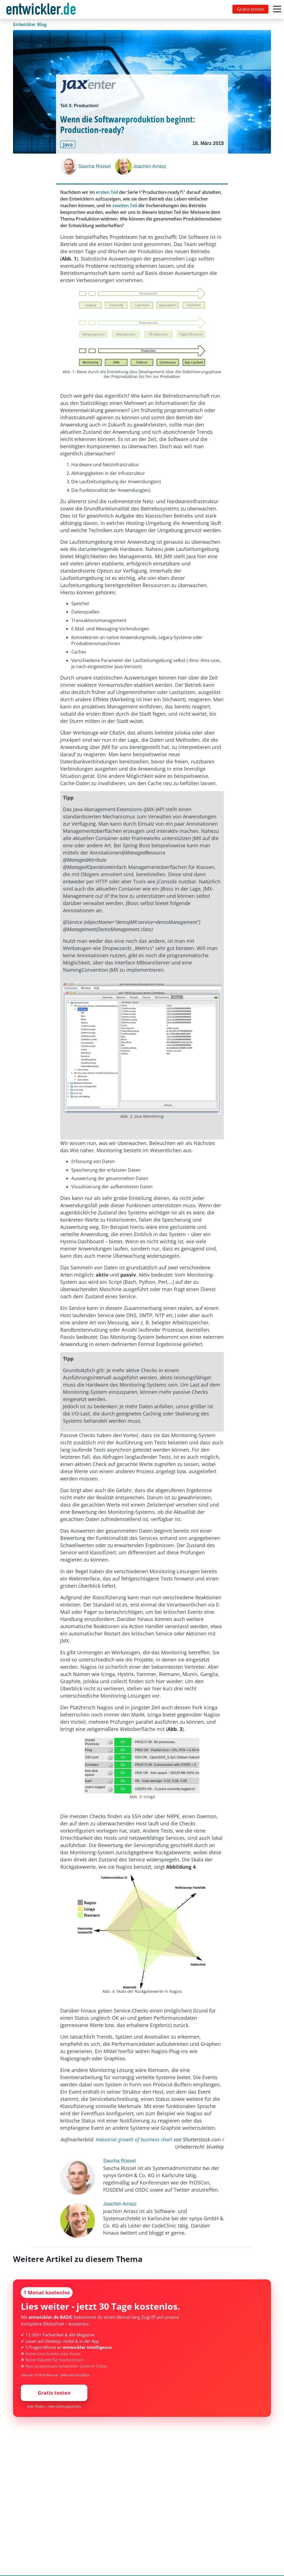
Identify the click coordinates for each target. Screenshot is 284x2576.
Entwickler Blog (30, 24)
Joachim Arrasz (149, 166)
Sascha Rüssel (94, 166)
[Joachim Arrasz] (124, 166)
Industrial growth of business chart (135, 2139)
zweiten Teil (125, 205)
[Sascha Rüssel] (69, 166)
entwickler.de (41, 10)
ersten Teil (107, 192)
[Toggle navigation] (42, 9)
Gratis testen (250, 9)
